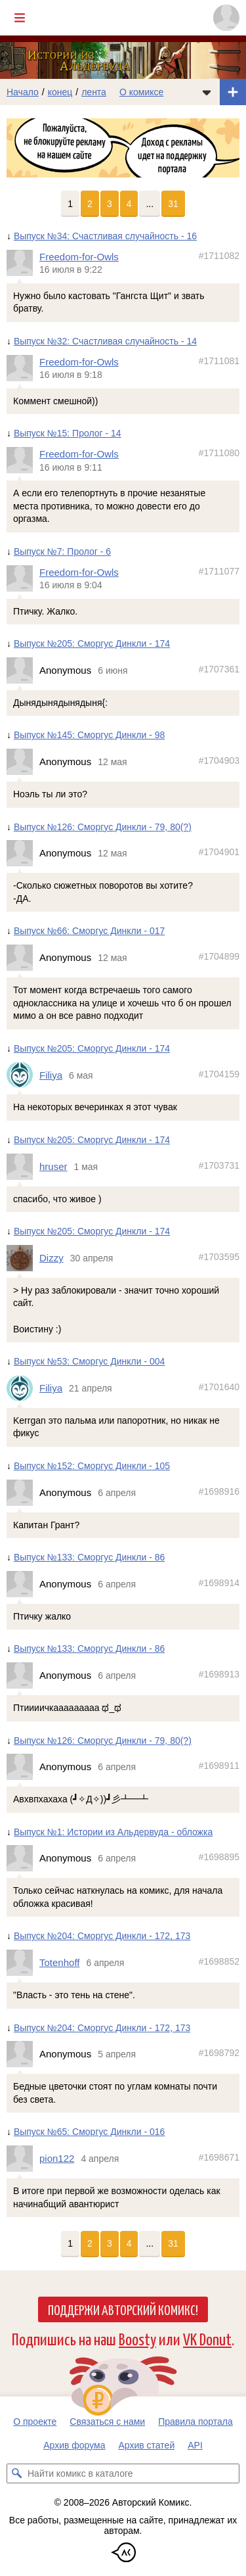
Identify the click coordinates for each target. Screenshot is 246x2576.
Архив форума (74, 2445)
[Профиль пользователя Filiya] (23, 1075)
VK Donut (207, 2338)
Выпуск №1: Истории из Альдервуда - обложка (113, 1832)
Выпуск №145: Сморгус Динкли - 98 (89, 735)
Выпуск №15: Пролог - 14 (67, 434)
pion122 (56, 2159)
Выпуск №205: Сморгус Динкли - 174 (92, 644)
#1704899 (219, 957)
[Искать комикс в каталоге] (16, 2473)
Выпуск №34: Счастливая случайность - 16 (105, 236)
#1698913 (219, 1674)
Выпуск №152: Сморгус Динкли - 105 (92, 1466)
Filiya (50, 1075)
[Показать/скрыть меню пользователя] (226, 17)
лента (93, 92)
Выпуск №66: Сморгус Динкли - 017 (89, 931)
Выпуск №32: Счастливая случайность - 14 (105, 341)
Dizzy (51, 1257)
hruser (53, 1166)
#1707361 (219, 669)
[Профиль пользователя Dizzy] (23, 1258)
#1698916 (219, 1491)
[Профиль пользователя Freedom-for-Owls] (23, 263)
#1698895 (219, 1857)
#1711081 (219, 361)
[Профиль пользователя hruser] (23, 1167)
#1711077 (219, 571)
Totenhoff (59, 1963)
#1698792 (219, 2053)
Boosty (137, 2338)
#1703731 (219, 1165)
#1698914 (219, 1583)
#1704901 (219, 852)
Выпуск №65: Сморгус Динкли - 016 (89, 2132)
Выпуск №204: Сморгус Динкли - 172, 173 (102, 1936)
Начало (23, 92)
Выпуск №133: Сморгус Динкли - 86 (89, 1557)
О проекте (34, 2421)
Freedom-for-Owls (79, 256)
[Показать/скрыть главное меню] (19, 17)
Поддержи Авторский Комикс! (123, 2309)
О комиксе (141, 92)
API (195, 2445)
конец (60, 92)
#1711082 (219, 255)
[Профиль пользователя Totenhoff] (23, 1963)
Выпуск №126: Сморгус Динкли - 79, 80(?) (103, 827)
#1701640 (219, 1387)
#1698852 (219, 1962)
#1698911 (219, 1766)
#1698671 (219, 2158)
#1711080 (219, 453)
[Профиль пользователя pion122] (23, 2158)
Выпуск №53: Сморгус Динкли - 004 (89, 1362)
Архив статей (147, 2445)
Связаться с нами (107, 2421)
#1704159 (219, 1074)
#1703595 (219, 1257)
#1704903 (219, 761)
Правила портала (195, 2421)
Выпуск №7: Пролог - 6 (62, 551)
